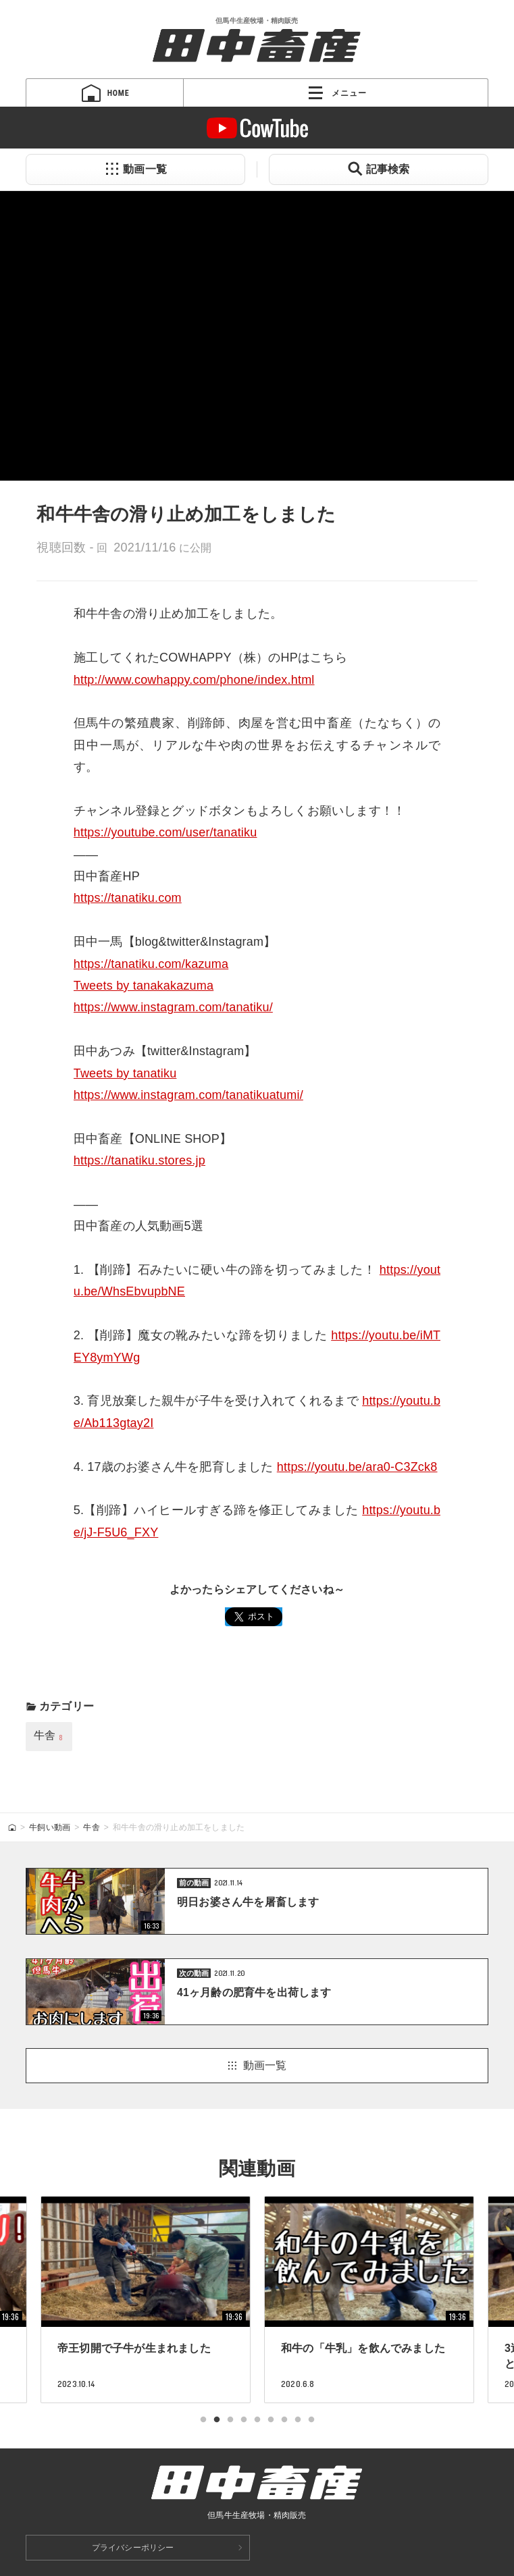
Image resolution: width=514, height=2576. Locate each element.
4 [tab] (244, 2420)
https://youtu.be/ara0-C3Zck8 (357, 1467)
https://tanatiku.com (128, 898)
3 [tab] (230, 2420)
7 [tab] (284, 2420)
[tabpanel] (369, 2299)
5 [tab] (257, 2420)
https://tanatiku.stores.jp (139, 1160)
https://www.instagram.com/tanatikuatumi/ (188, 1095)
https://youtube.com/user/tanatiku (165, 832)
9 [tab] (311, 2420)
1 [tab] (203, 2420)
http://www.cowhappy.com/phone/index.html (194, 680)
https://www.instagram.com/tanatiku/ (173, 1007)
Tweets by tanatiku (125, 1073)
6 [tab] (271, 2420)
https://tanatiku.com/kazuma (151, 964)
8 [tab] (298, 2420)
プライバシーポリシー (133, 2547)
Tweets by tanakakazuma (144, 985)
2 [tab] (217, 2420)
